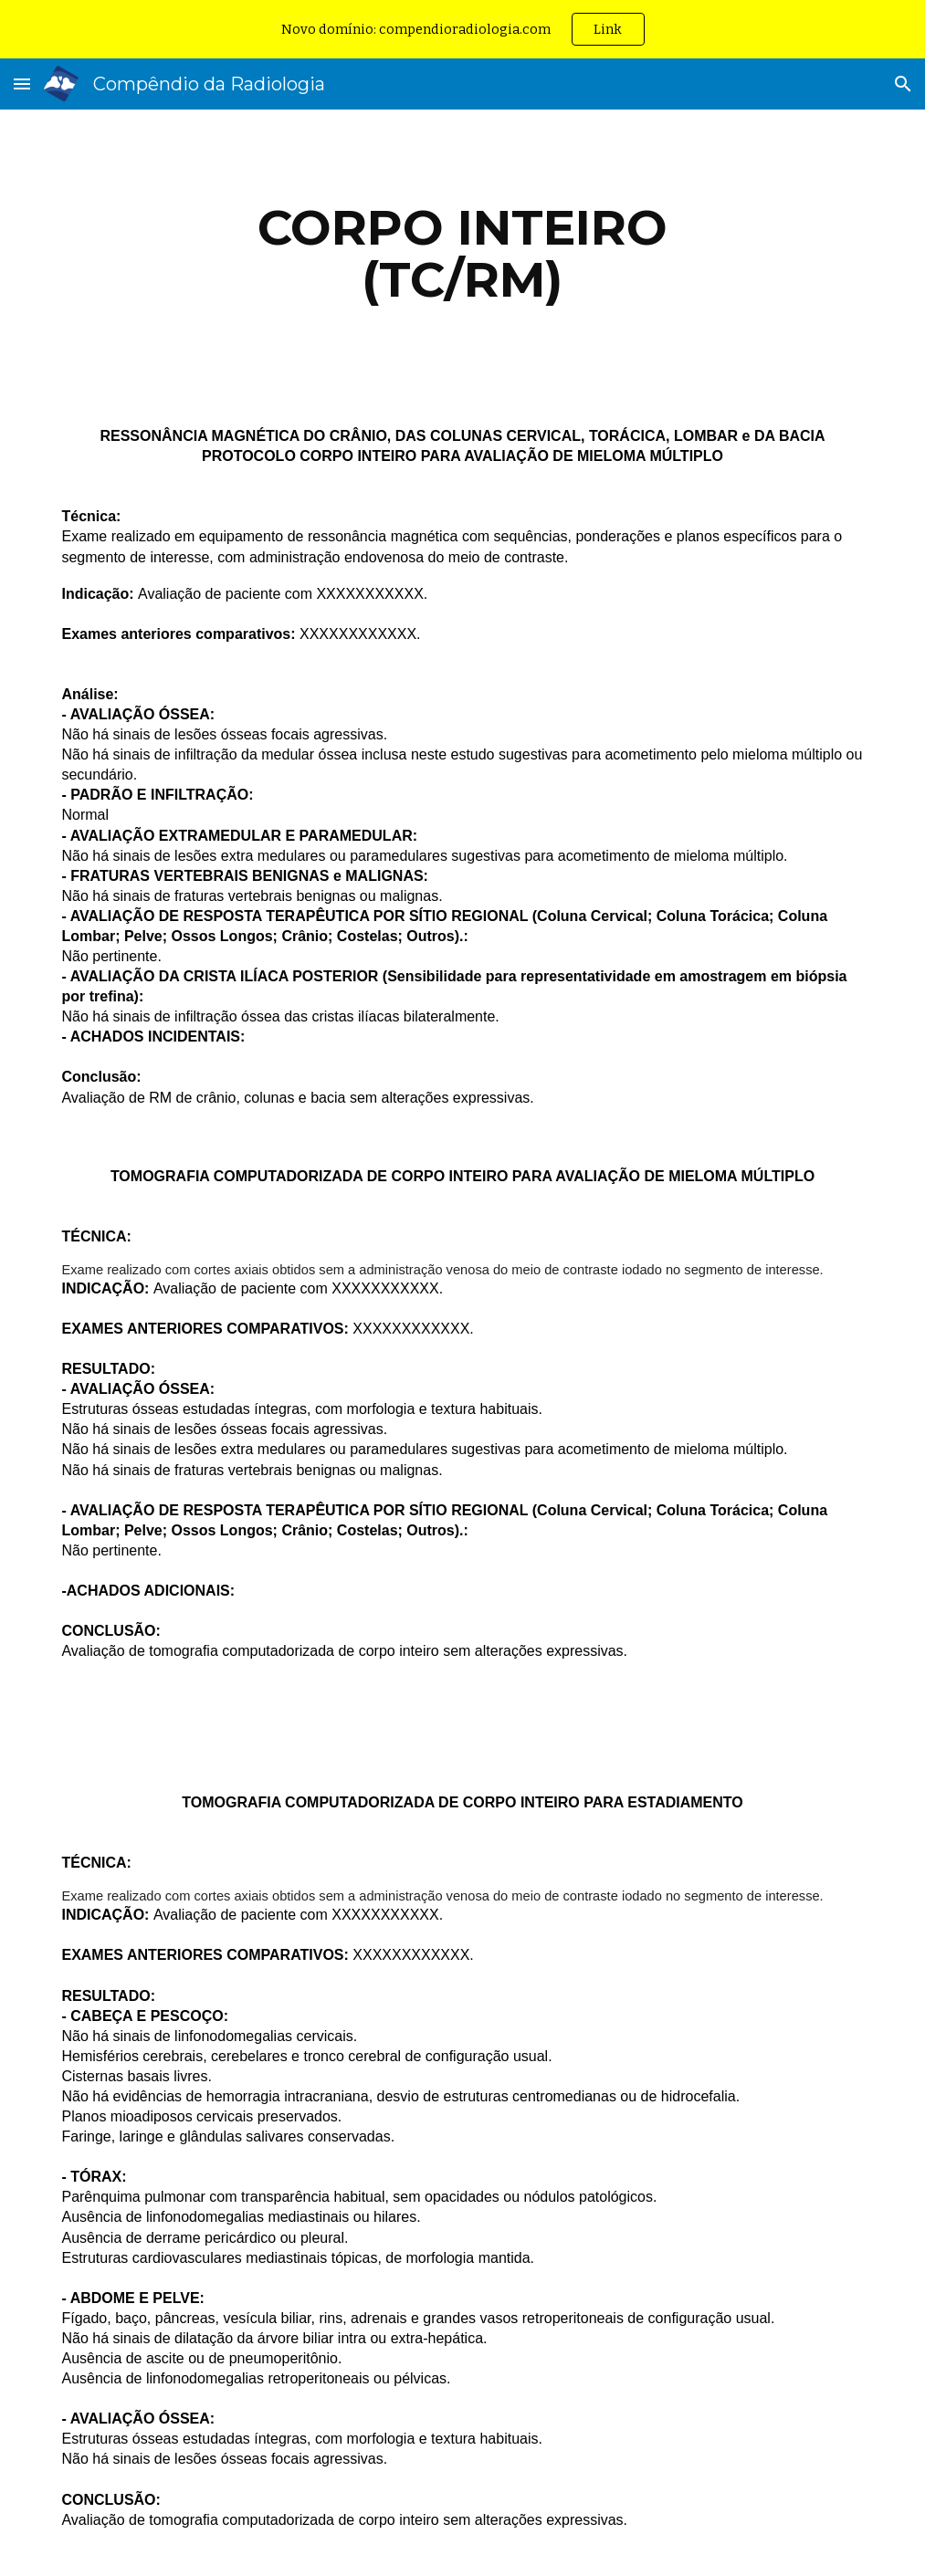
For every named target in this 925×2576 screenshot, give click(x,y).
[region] (462, 29)
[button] (22, 83)
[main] (462, 253)
